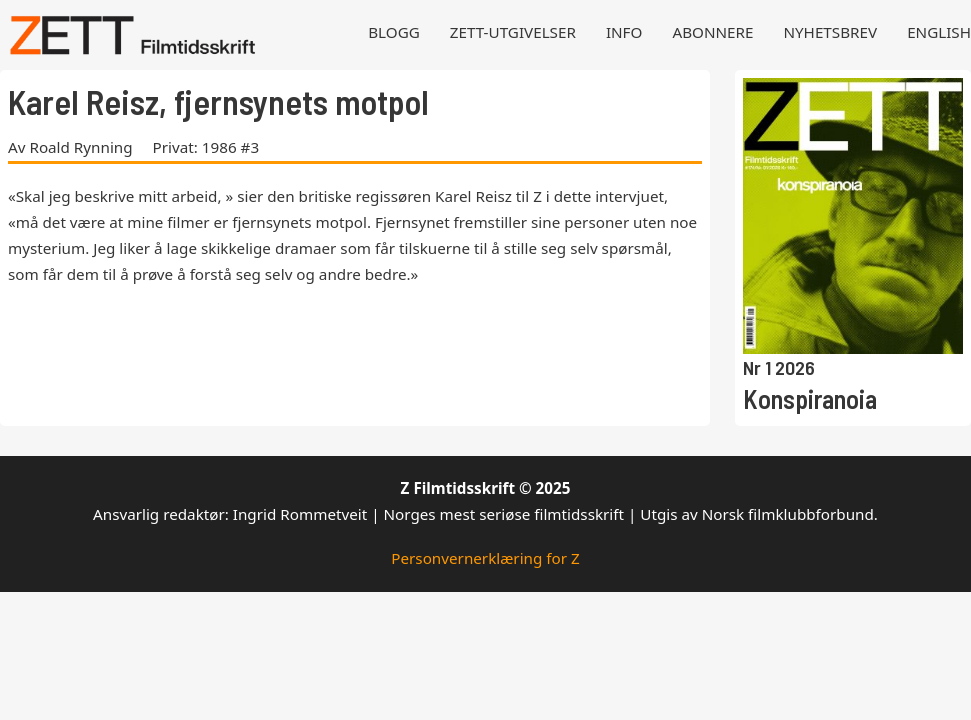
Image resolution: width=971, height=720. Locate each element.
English (939, 32)
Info (624, 32)
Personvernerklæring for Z (485, 558)
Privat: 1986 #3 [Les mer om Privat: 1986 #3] (206, 147)
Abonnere (712, 32)
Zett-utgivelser (513, 32)
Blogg (394, 32)
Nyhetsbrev (830, 32)
